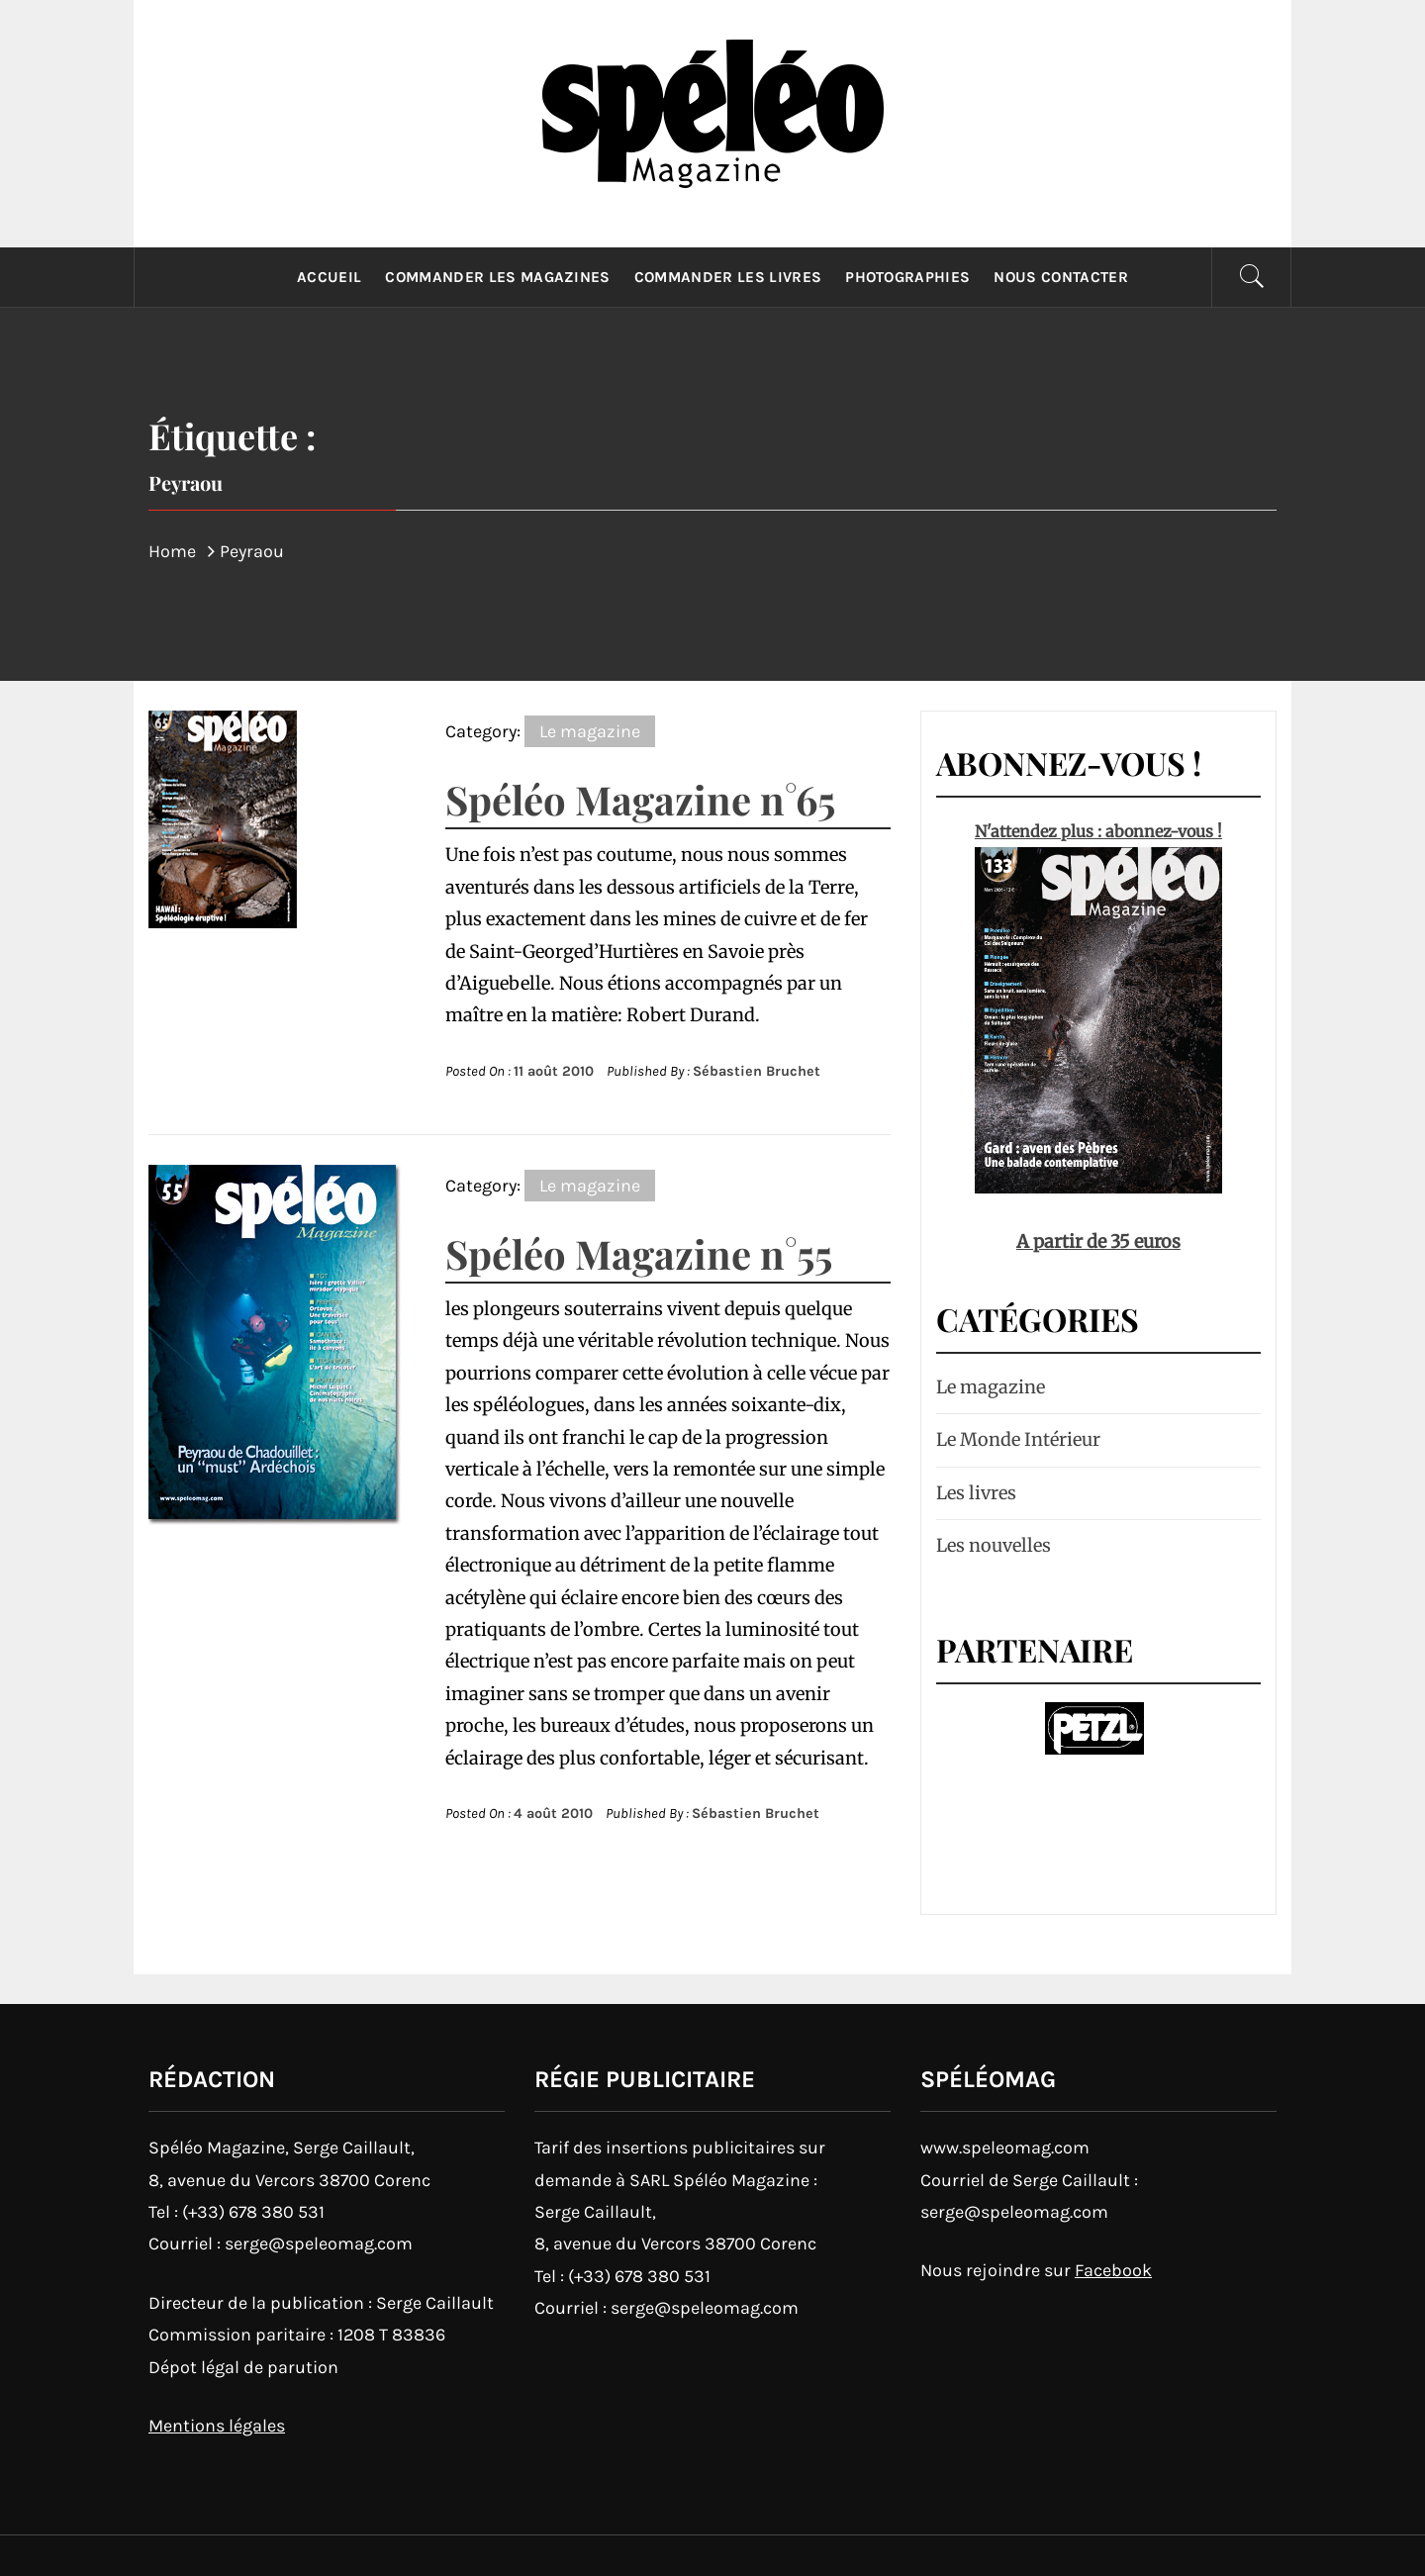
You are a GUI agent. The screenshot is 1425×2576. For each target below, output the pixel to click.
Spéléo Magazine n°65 (640, 799)
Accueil (329, 277)
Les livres (976, 1492)
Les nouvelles (993, 1545)
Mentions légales (216, 2425)
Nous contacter (1060, 277)
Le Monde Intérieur (1018, 1439)
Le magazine (589, 731)
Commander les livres (727, 277)
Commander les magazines (497, 277)
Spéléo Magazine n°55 (638, 1253)
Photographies (907, 277)
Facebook (1113, 2270)
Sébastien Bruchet (756, 1071)
